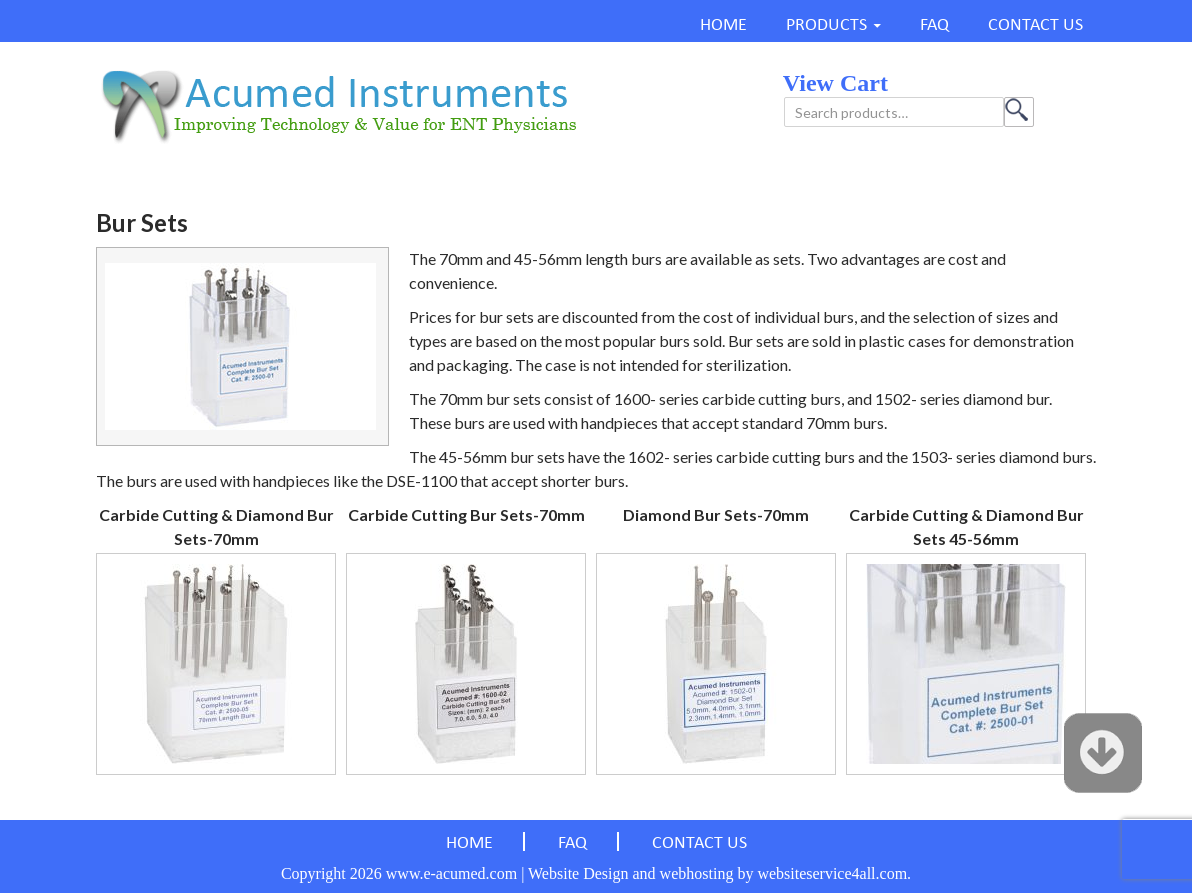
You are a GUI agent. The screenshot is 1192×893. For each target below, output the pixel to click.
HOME (723, 25)
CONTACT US (1035, 25)
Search (1019, 112)
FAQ (934, 25)
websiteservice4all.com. (834, 873)
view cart (835, 83)
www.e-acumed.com (451, 873)
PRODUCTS (826, 25)
